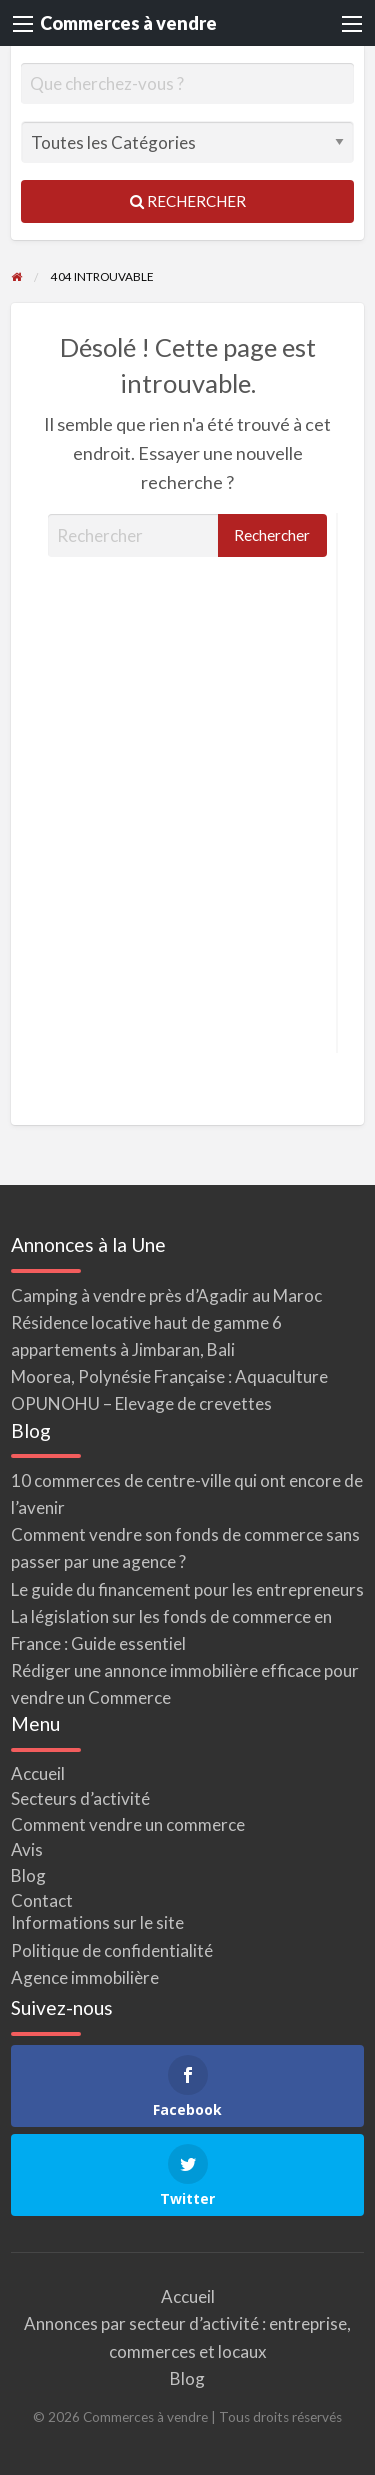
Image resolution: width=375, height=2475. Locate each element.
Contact (42, 1900)
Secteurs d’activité (80, 1798)
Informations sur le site (97, 1922)
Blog (28, 1875)
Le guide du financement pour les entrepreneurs (187, 1589)
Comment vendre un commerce (128, 1824)
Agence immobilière (85, 1977)
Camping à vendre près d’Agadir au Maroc (166, 1295)
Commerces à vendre (128, 23)
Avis (27, 1849)
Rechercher (188, 201)
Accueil (38, 1773)
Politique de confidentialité (112, 1950)
